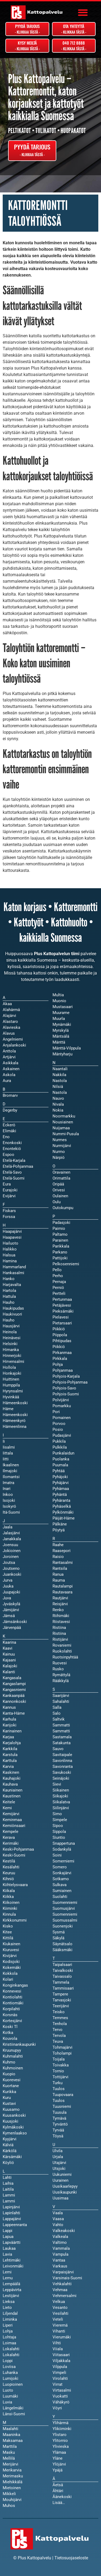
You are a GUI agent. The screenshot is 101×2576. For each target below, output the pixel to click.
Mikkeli (9, 2493)
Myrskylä (61, 1030)
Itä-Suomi (11, 1512)
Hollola (9, 1367)
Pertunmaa (62, 1299)
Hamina (10, 1261)
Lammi (9, 2201)
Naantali (60, 1068)
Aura (7, 1080)
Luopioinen (13, 2384)
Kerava (9, 1837)
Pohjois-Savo (64, 1388)
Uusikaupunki (65, 2192)
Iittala (8, 1453)
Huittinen (11, 1379)
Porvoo (59, 1423)
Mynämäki (62, 1024)
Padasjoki (61, 1222)
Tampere (60, 1994)
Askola (9, 1074)
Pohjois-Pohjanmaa (70, 1382)
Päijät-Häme (64, 1518)
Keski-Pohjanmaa (18, 1849)
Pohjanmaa (63, 1370)
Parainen (60, 1240)
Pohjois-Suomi (66, 1394)
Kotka (8, 2032)
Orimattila (61, 1178)
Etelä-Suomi (14, 1178)
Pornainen (62, 1417)
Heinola (10, 1332)
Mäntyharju (62, 1054)
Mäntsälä (61, 1036)
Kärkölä (9, 2150)
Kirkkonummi (15, 1920)
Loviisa (9, 2366)
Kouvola (10, 2038)
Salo (57, 1713)
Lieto (7, 2307)
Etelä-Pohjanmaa (18, 1166)
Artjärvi (9, 1057)
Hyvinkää (11, 1397)
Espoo (8, 1154)
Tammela (61, 1982)
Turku (57, 2082)
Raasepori (62, 1550)
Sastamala (62, 1737)
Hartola (9, 1290)
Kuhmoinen (13, 2068)
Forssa (9, 1216)
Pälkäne (60, 1524)
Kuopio (9, 2074)
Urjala (58, 2156)
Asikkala (10, 1063)
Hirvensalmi (13, 1361)
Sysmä (59, 1932)
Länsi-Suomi (14, 2414)
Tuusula (60, 2112)
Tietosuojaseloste (71, 2557)
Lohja (8, 2331)
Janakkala (12, 1538)
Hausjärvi (11, 1326)
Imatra (8, 1482)
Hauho (9, 1320)
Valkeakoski (64, 2230)
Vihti (57, 2343)
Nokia (58, 1110)
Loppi (8, 2360)
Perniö (58, 1287)
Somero (60, 1867)
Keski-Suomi (14, 1855)
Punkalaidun (63, 1453)
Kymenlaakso (15, 2133)
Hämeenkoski (15, 1414)
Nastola (60, 1092)
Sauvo (58, 1748)
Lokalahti (11, 2354)
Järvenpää (12, 1627)
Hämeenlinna (14, 1426)
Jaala (7, 1527)
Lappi (7, 2230)
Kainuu (9, 1654)
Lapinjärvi (11, 2207)
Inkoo (8, 1494)
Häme (8, 1408)
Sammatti (61, 1731)
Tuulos (59, 2100)
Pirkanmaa (62, 1352)
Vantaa (59, 2260)
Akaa (7, 1003)
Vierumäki (62, 2337)
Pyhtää (59, 1470)
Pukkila (59, 1441)
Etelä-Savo (12, 1172)
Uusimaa (60, 2198)
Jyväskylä (11, 1604)
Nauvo (58, 1098)
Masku (9, 2452)
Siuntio (59, 1837)
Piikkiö (59, 1346)
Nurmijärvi (62, 1145)
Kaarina (9, 1642)
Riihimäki (61, 1615)
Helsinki (10, 1343)
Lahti (7, 2177)
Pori (56, 1411)
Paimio (59, 1228)
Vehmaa (60, 2289)
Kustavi (9, 2103)
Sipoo (58, 1825)
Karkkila (10, 1748)
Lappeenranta (15, 2224)
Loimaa (9, 2343)
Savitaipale (62, 1754)
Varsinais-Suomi (67, 2278)
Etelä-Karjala (14, 1160)
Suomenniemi (65, 1914)
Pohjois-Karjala (66, 1376)
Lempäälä (11, 2283)
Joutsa (9, 1562)
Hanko (9, 1278)
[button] (83, 12)
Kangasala (12, 1677)
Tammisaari (63, 1988)
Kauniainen (12, 1790)
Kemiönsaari (14, 1825)
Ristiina (59, 1633)
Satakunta (62, 1742)
